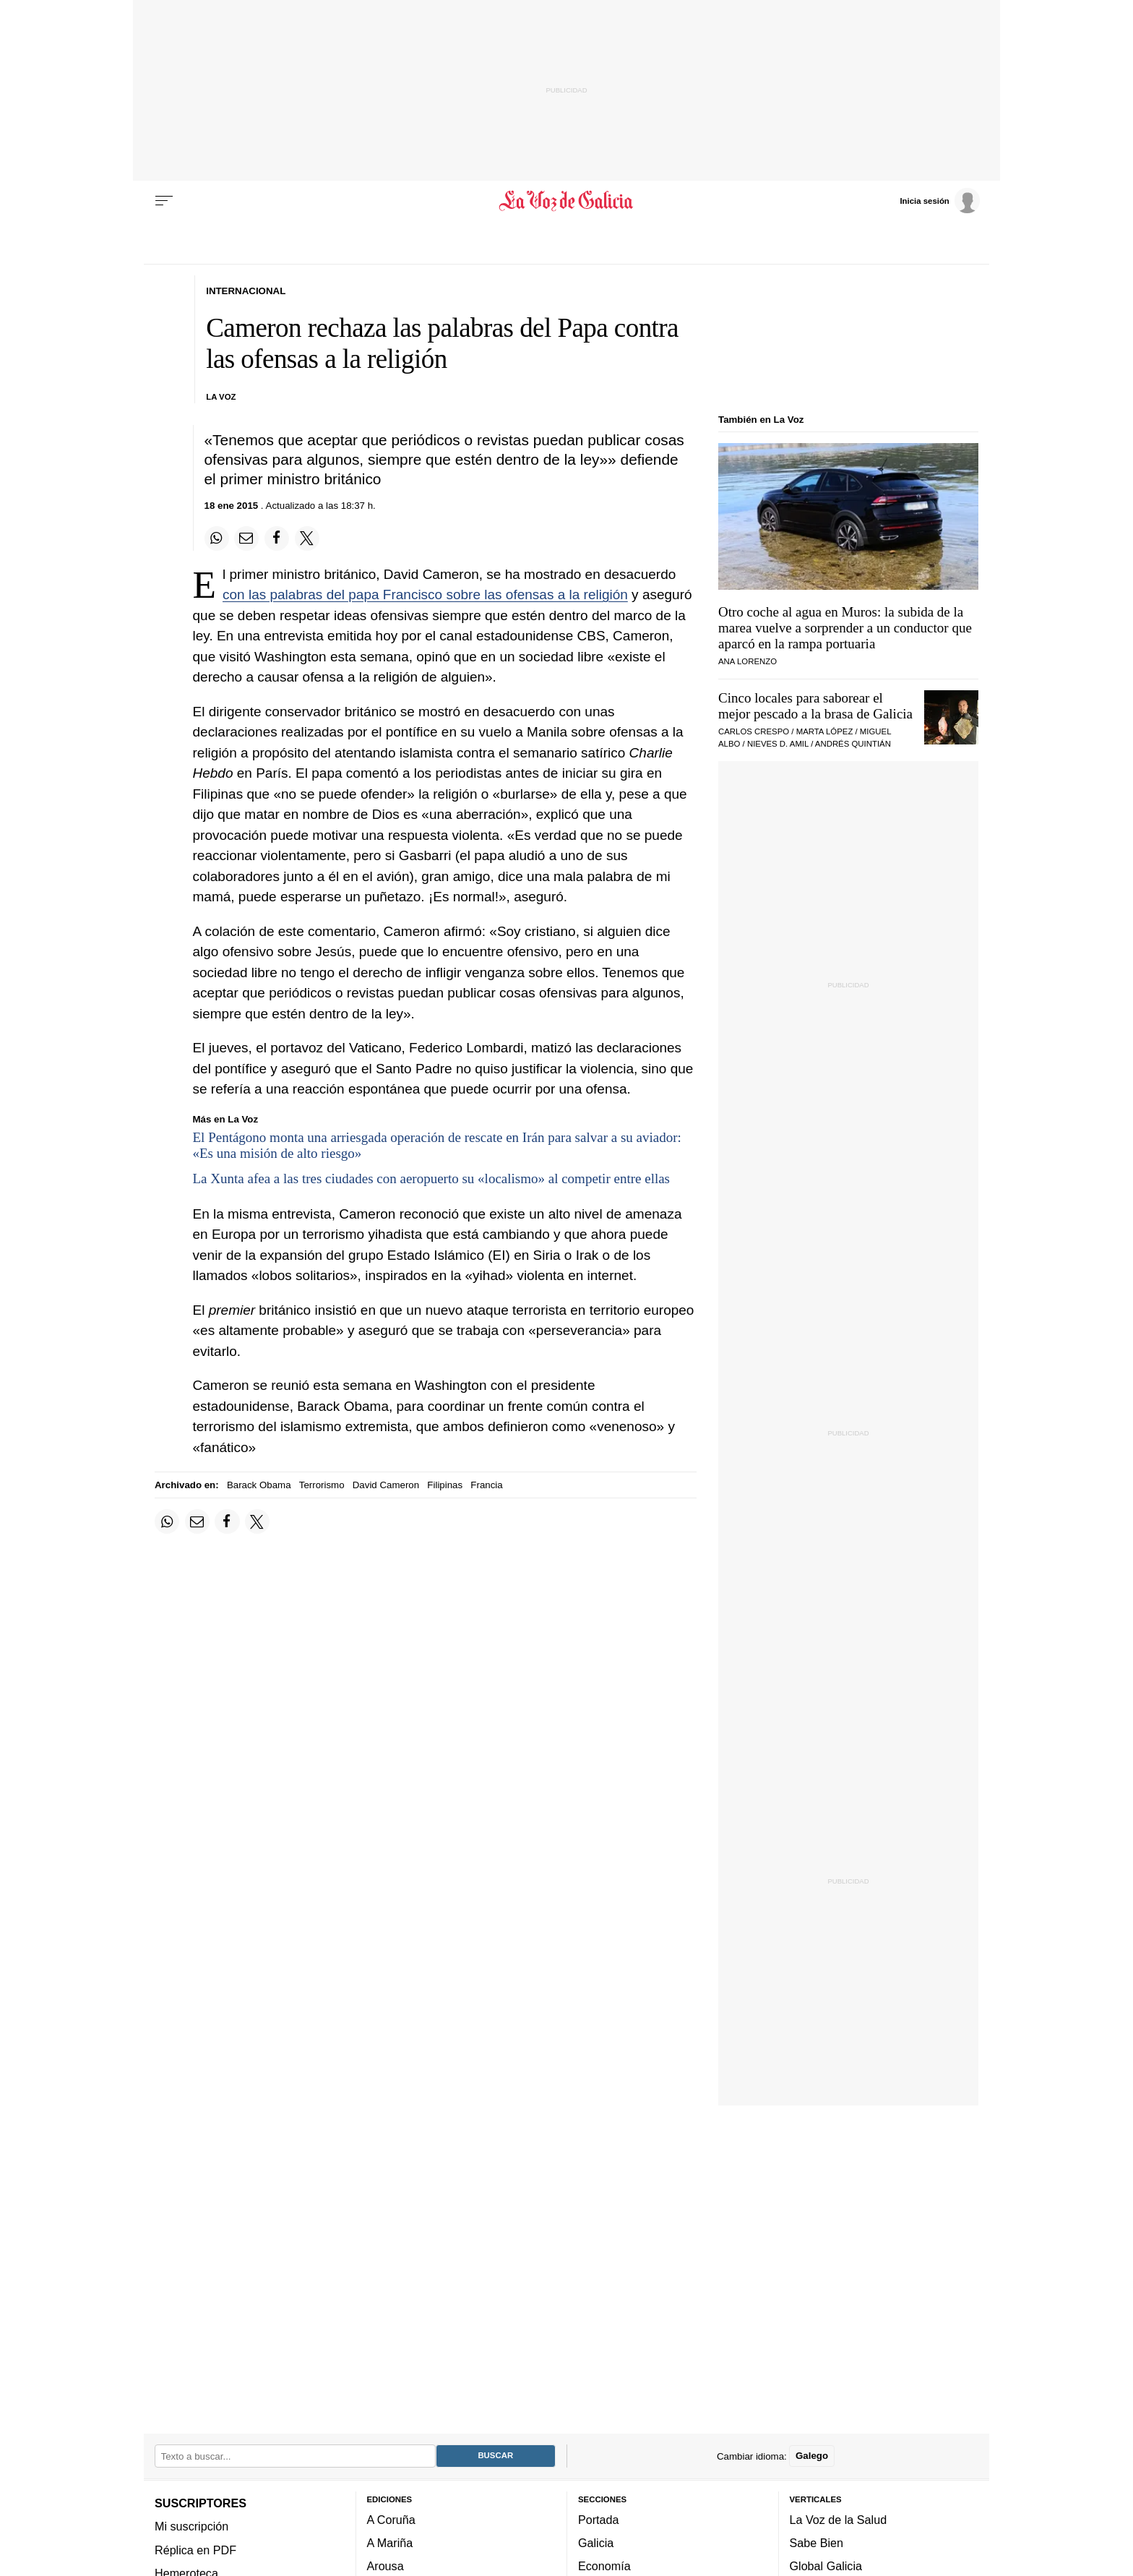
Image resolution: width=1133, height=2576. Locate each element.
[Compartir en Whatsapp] (216, 538)
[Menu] (164, 200)
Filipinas (444, 1485)
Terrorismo (322, 1485)
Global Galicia (826, 2566)
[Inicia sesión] (939, 200)
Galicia (595, 2543)
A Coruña (391, 2519)
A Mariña (390, 2543)
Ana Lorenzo (747, 661)
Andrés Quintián (853, 743)
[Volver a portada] (566, 200)
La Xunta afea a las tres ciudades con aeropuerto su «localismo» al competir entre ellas (432, 1178)
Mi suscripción (191, 2526)
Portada (598, 2519)
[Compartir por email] (246, 538)
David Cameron (386, 1485)
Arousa (385, 2566)
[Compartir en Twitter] (307, 538)
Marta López (824, 731)
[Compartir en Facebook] (276, 538)
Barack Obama (259, 1485)
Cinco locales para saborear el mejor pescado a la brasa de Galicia (815, 705)
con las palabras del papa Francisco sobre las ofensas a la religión (425, 594)
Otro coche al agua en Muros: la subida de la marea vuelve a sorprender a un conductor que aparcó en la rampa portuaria (845, 627)
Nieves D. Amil (778, 743)
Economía (604, 2566)
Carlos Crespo (753, 731)
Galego (812, 2456)
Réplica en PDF (195, 2549)
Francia (486, 1485)
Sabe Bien (817, 2543)
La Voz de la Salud (838, 2519)
